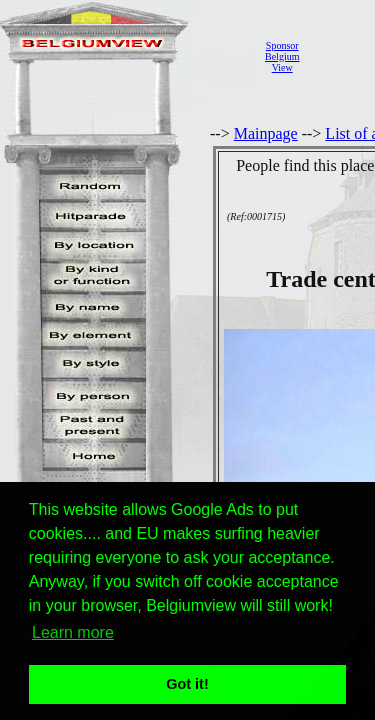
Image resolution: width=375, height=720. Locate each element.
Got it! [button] (187, 684)
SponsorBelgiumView (282, 56)
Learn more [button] (73, 632)
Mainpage (266, 133)
